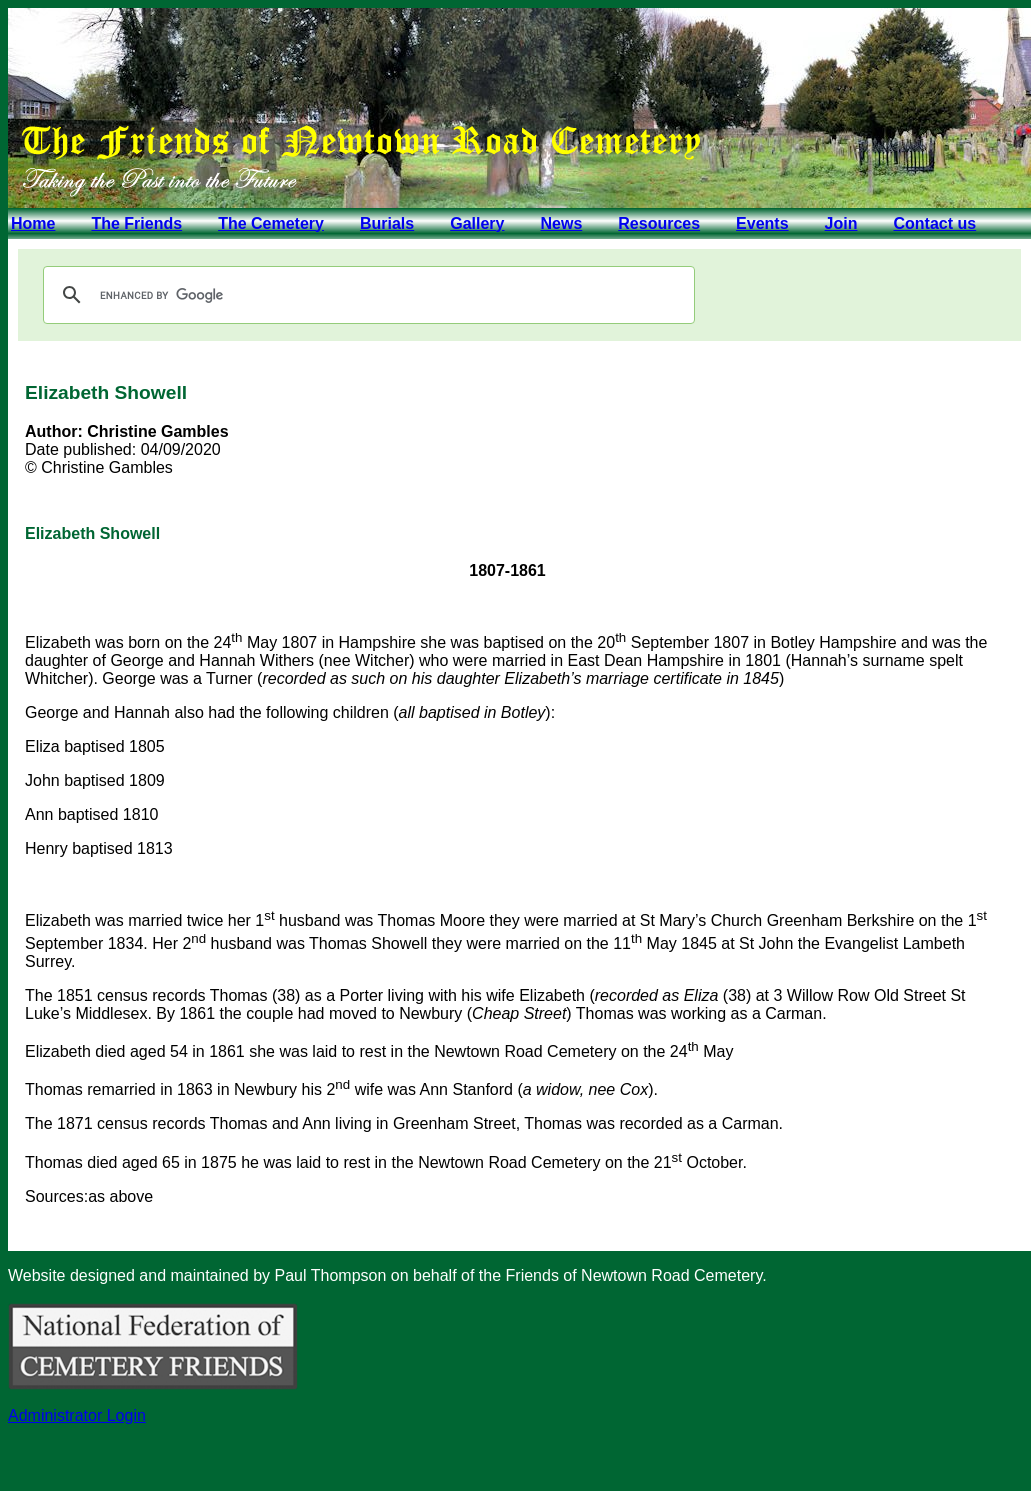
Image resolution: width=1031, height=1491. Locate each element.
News (561, 223)
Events (762, 223)
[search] (366, 295)
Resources (659, 223)
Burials (387, 223)
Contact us (934, 223)
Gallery (477, 223)
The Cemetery (271, 223)
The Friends (136, 223)
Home (33, 223)
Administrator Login (77, 1415)
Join (841, 223)
